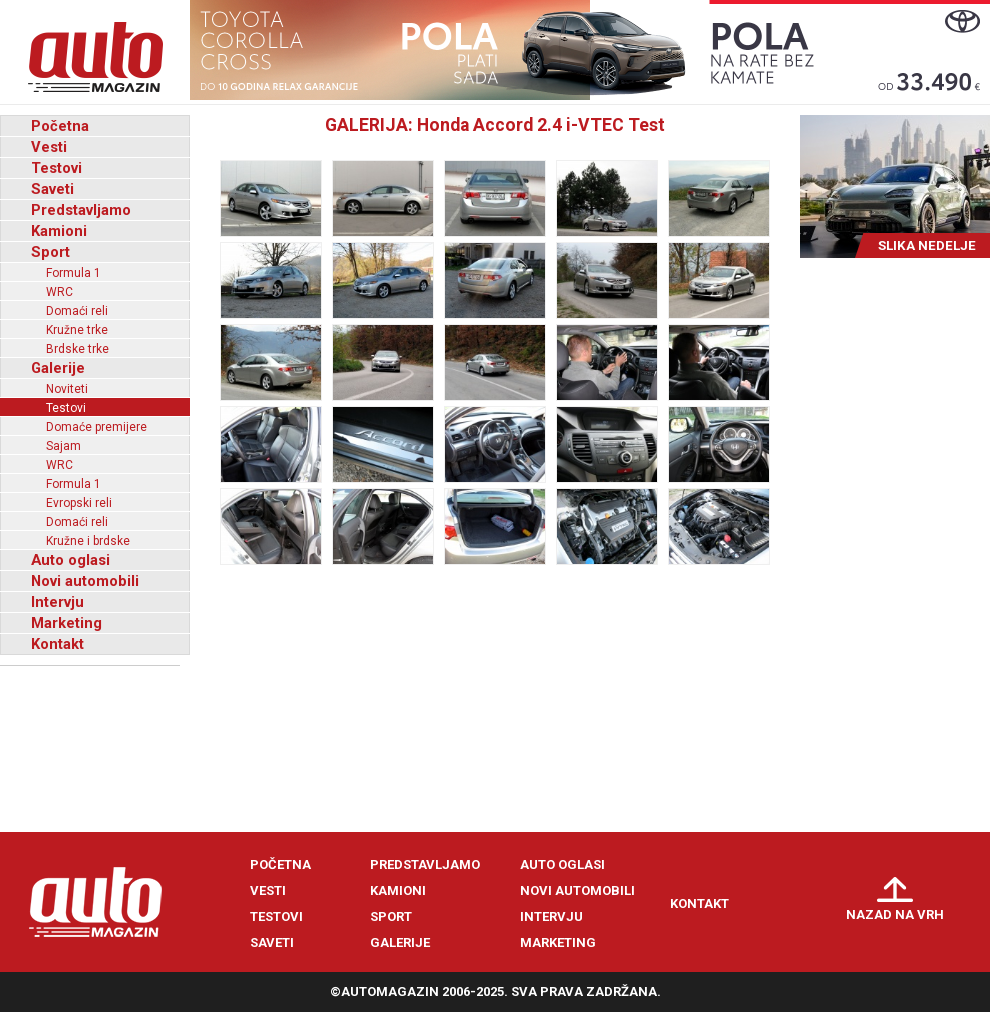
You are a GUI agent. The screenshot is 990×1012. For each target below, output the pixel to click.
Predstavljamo (81, 210)
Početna (60, 126)
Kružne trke (77, 330)
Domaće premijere (96, 427)
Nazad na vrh (895, 914)
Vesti (49, 147)
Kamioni (59, 231)
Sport (50, 252)
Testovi (56, 168)
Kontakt (57, 644)
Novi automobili (85, 581)
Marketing (66, 623)
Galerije (58, 368)
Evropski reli (79, 503)
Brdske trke (77, 349)
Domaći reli (77, 311)
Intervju (57, 602)
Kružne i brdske (88, 541)
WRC (59, 292)
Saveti (52, 189)
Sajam (63, 446)
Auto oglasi (70, 560)
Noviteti (67, 389)
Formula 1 (73, 273)
